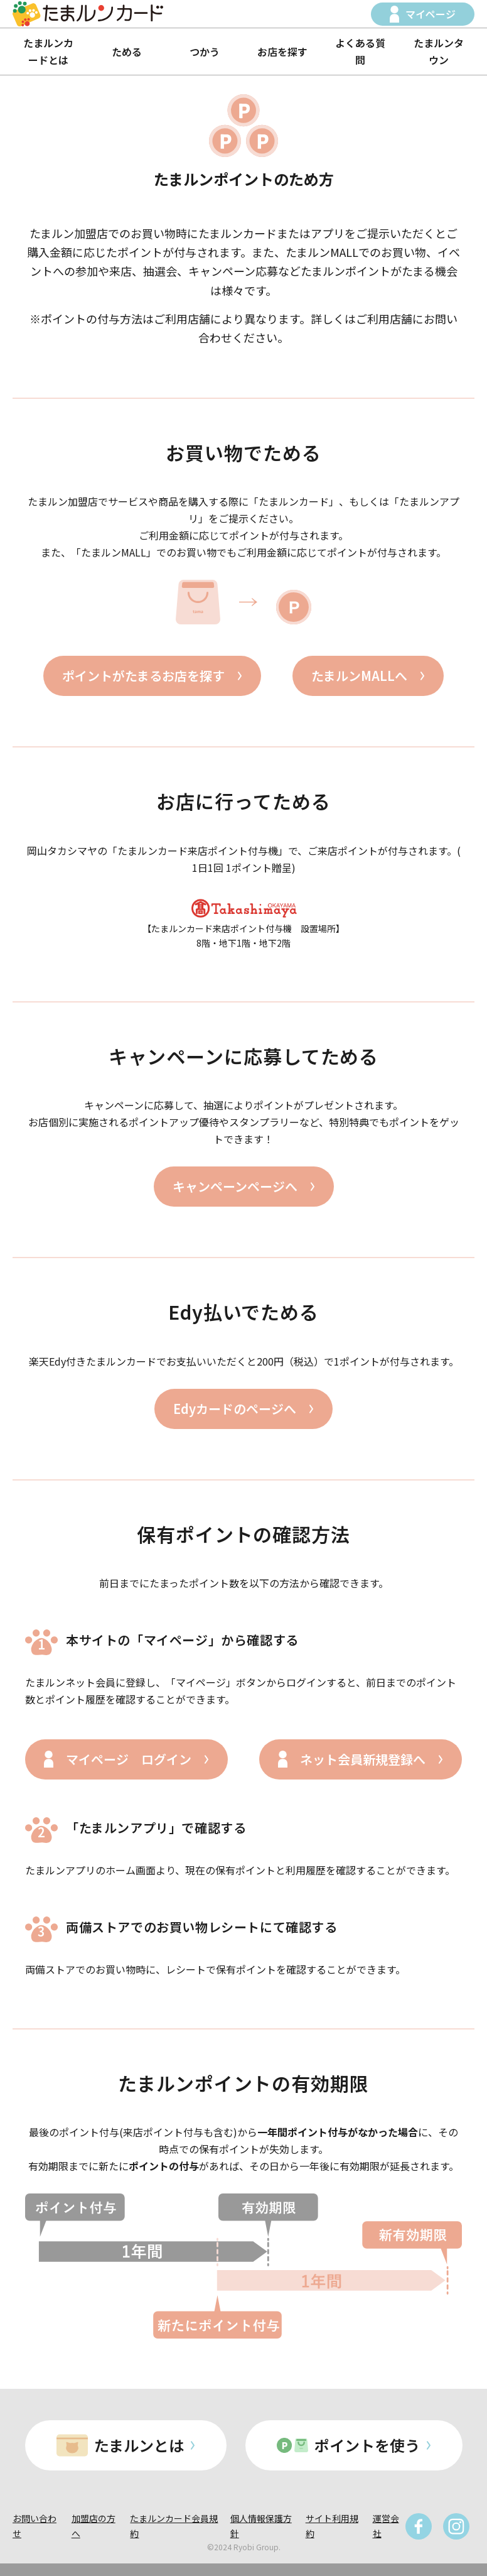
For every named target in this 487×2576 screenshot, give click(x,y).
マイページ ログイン (128, 1759)
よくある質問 (360, 51)
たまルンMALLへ (359, 675)
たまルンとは (139, 2445)
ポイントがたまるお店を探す (143, 675)
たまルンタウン (439, 51)
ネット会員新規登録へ (362, 1759)
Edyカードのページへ (234, 1408)
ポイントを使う (367, 2445)
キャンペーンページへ (235, 1186)
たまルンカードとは (48, 51)
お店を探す (282, 51)
